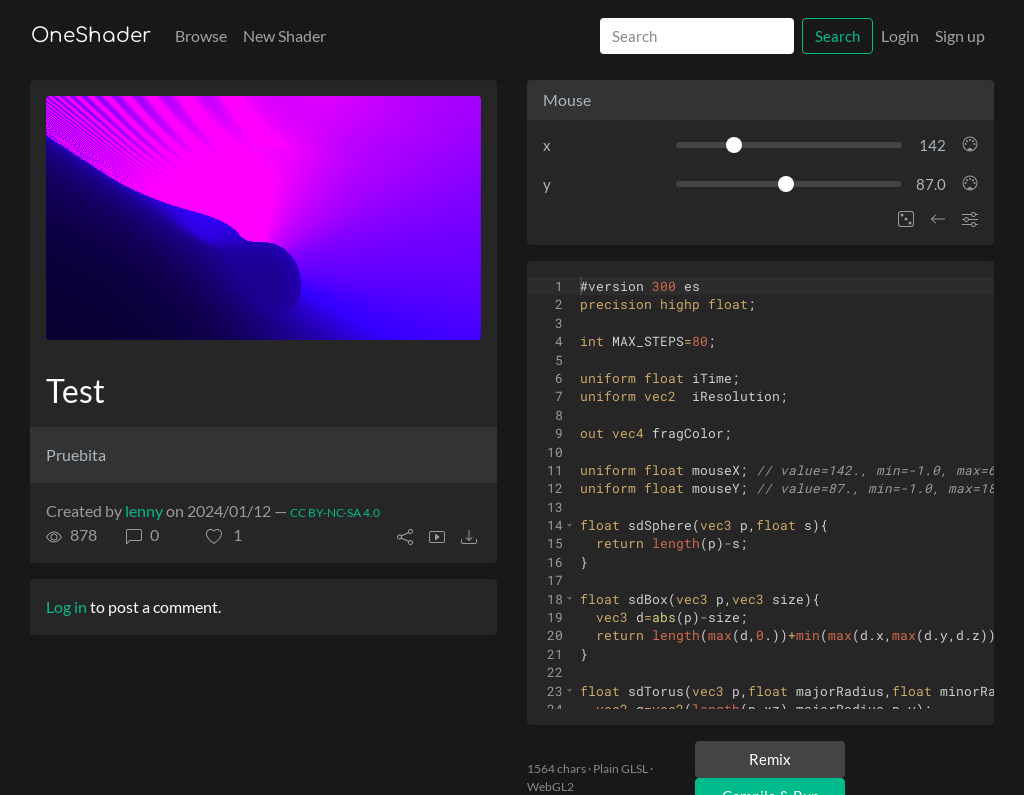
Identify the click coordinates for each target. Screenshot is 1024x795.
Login (900, 35)
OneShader (91, 35)
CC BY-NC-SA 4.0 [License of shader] (335, 512)
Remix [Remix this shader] (770, 759)
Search (837, 36)
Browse (201, 35)
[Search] (697, 36)
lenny (144, 510)
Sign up (960, 35)
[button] (224, 535)
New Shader (284, 35)
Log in (66, 606)
